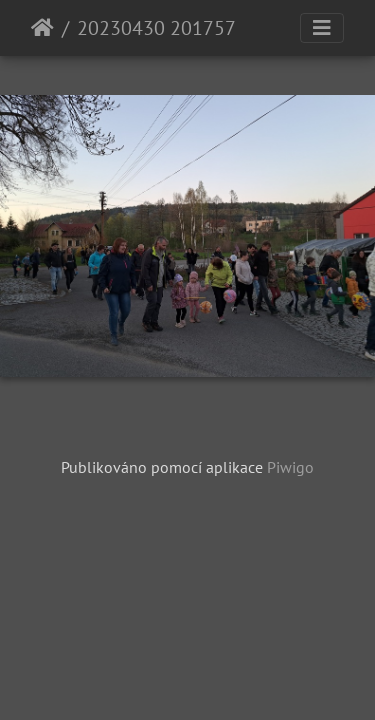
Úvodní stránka (42, 28)
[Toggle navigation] (322, 28)
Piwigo (290, 467)
